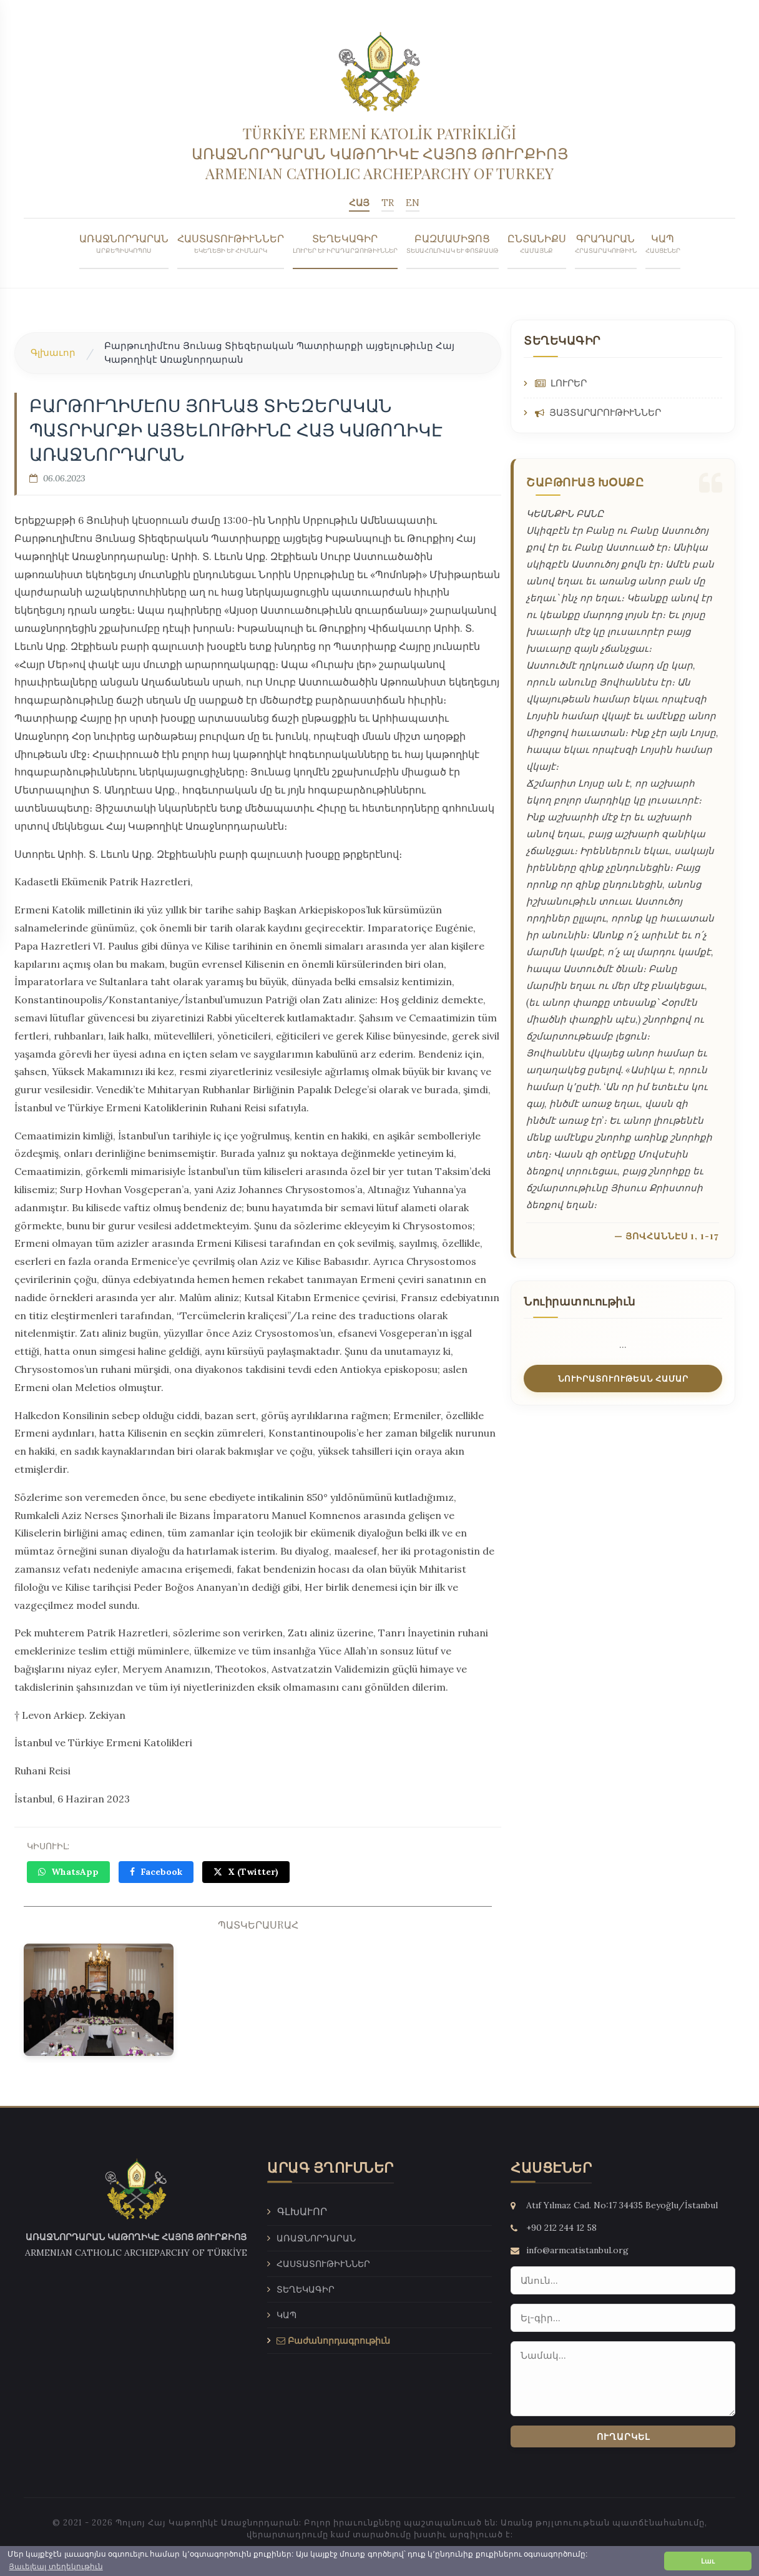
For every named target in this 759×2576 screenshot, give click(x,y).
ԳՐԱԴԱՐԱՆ (606, 241)
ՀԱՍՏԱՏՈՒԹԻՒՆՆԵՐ (230, 241)
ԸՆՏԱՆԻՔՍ (536, 241)
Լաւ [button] (708, 2561)
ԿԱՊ (662, 241)
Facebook (156, 1869)
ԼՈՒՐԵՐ (561, 380)
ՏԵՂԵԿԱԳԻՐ (345, 241)
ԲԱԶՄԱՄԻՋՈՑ (452, 241)
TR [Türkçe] (388, 201)
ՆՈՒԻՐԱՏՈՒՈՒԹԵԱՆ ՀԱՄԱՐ (623, 1375)
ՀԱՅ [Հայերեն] (360, 201)
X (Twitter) (245, 1869)
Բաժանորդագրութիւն (333, 2329)
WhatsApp (68, 1869)
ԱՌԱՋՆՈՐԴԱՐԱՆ (124, 241)
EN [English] (412, 201)
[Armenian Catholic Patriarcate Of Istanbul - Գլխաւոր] (379, 146)
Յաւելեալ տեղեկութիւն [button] (55, 2566)
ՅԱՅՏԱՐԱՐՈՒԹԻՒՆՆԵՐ (598, 410)
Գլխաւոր (53, 350)
